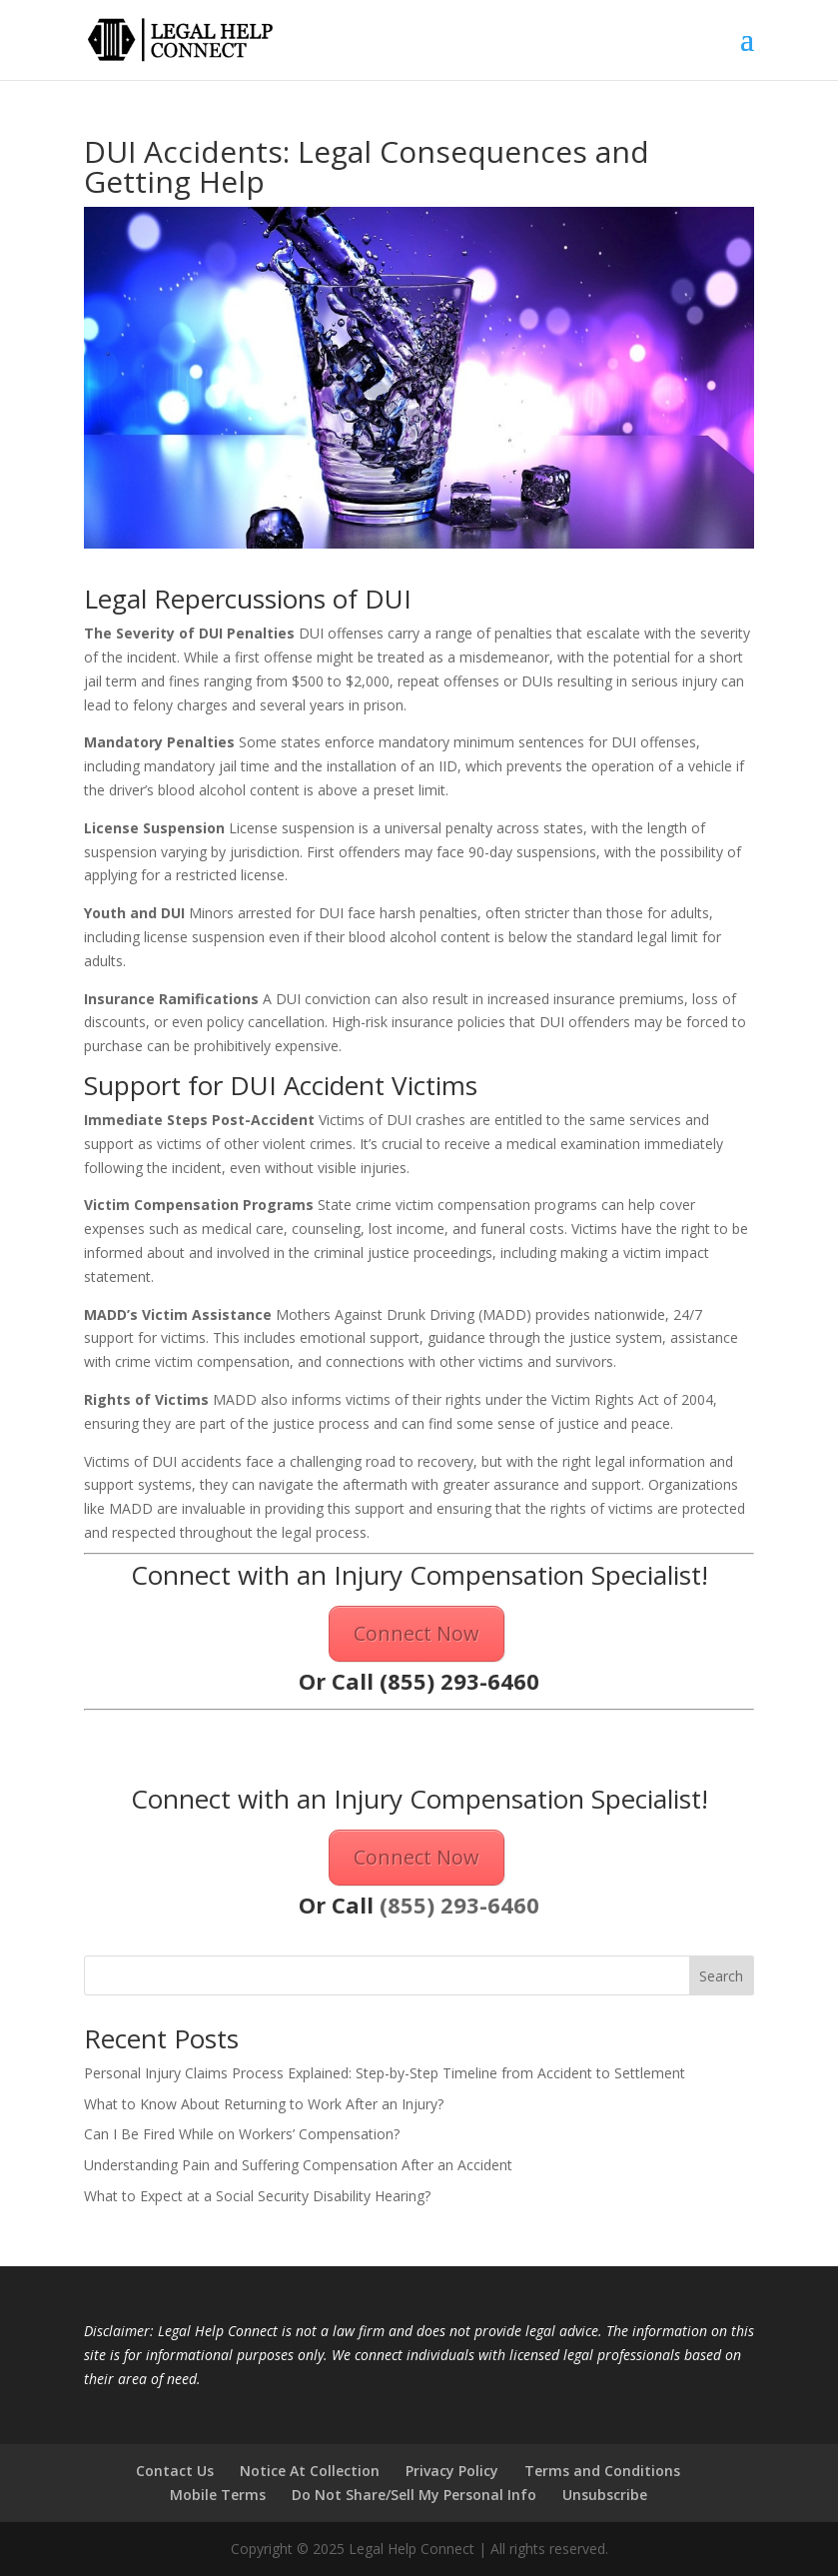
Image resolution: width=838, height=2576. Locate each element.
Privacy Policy (452, 2470)
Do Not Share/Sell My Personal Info (414, 2494)
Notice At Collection (310, 2470)
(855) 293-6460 (459, 1681)
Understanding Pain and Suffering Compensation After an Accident (298, 2164)
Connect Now (416, 1633)
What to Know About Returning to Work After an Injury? (263, 2103)
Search (721, 1975)
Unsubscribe (604, 2494)
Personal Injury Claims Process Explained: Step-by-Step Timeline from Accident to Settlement (384, 2072)
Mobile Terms (218, 2494)
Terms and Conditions (602, 2470)
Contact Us (175, 2470)
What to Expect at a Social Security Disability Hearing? (257, 2195)
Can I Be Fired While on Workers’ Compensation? (242, 2133)
